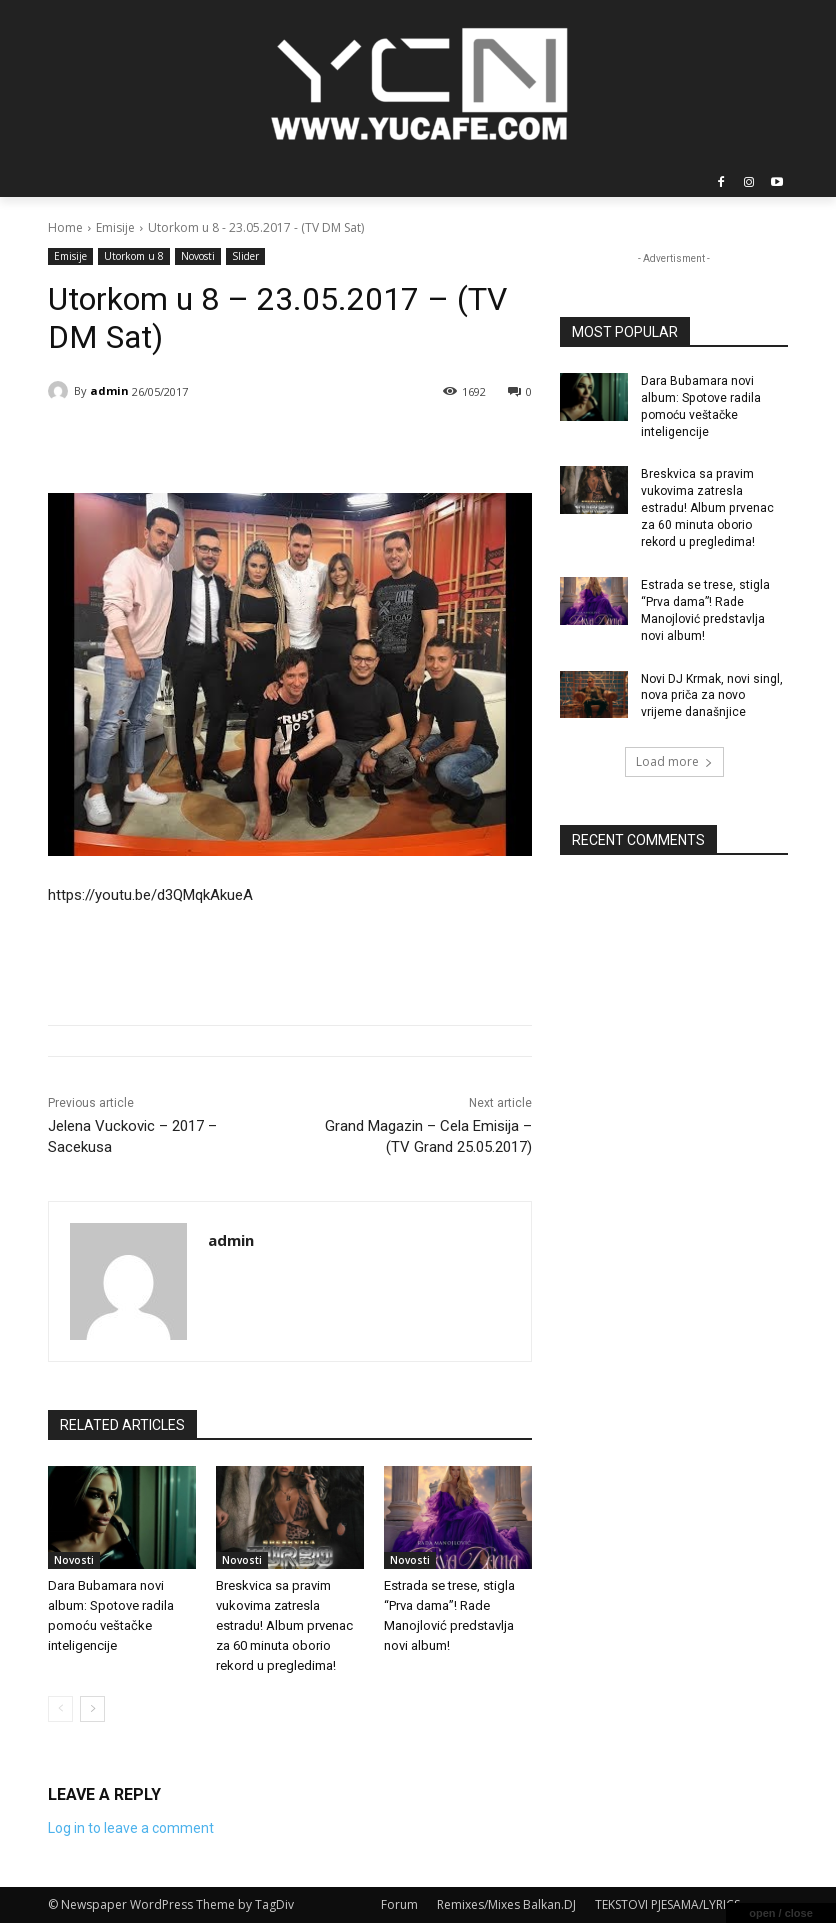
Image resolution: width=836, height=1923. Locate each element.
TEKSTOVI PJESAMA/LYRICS (667, 1904)
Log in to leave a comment (131, 1828)
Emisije (115, 227)
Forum (399, 1904)
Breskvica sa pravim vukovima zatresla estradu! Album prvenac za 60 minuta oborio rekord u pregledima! (284, 1625)
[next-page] (92, 1709)
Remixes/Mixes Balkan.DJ (506, 1904)
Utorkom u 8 (134, 256)
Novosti (198, 256)
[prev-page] (60, 1709)
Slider (245, 256)
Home (65, 227)
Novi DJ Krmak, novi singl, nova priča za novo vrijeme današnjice (712, 694)
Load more (674, 760)
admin (109, 390)
